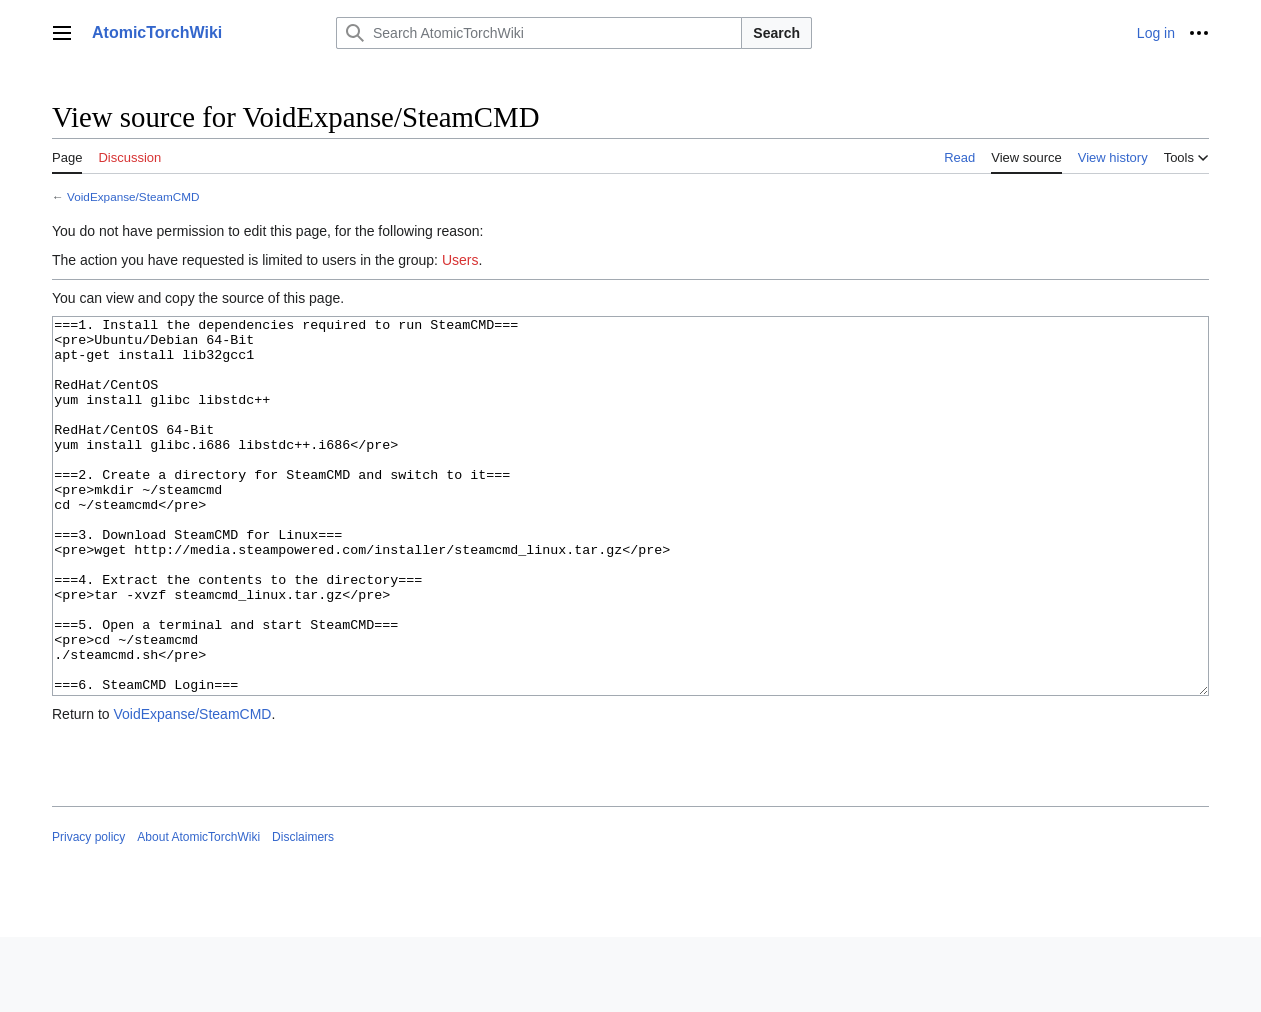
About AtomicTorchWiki (198, 912)
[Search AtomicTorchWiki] (539, 33)
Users (460, 260)
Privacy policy (88, 912)
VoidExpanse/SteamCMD (133, 196)
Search (776, 33)
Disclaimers (303, 912)
